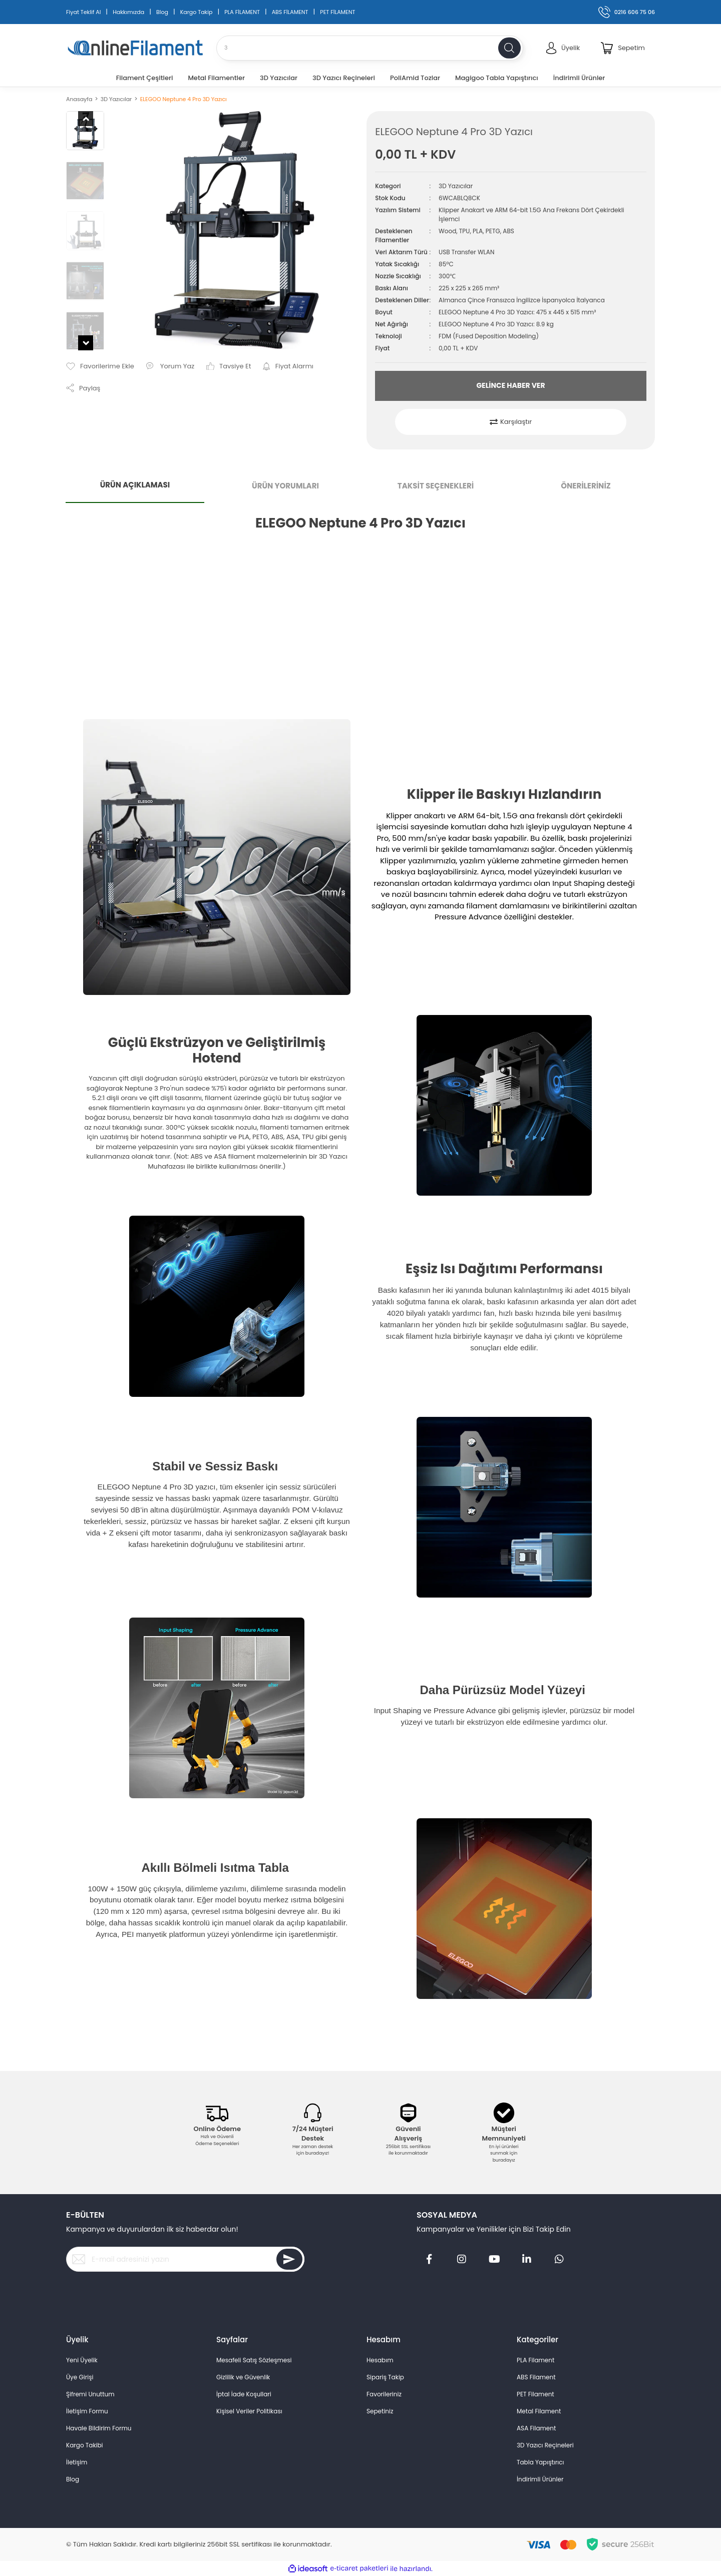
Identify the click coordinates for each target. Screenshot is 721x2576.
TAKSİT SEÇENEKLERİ (436, 485)
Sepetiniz (380, 2411)
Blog (162, 12)
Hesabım (380, 2360)
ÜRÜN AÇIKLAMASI (135, 484)
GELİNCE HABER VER (510, 385)
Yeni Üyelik (82, 2360)
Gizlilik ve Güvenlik (243, 2377)
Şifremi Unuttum (90, 2394)
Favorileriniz (384, 2394)
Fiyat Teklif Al (83, 12)
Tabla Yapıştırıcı (540, 2462)
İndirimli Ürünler (540, 2479)
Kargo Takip (196, 12)
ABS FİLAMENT (290, 12)
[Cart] (623, 48)
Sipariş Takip (385, 2377)
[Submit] (289, 2259)
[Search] (369, 48)
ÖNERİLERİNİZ (586, 485)
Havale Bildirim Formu (98, 2428)
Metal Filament (539, 2411)
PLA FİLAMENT (242, 12)
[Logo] (135, 48)
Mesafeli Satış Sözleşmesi (253, 2360)
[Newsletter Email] (185, 2259)
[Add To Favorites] (100, 366)
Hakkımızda (128, 12)
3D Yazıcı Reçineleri (545, 2445)
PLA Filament (535, 2360)
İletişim (76, 2462)
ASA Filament (536, 2428)
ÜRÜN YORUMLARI (285, 485)
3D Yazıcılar (456, 186)
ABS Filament (536, 2377)
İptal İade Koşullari (243, 2394)
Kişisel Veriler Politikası (249, 2411)
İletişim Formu (87, 2411)
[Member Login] (563, 48)
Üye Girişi (79, 2377)
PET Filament (535, 2394)
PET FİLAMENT (337, 12)
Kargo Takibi (84, 2445)
